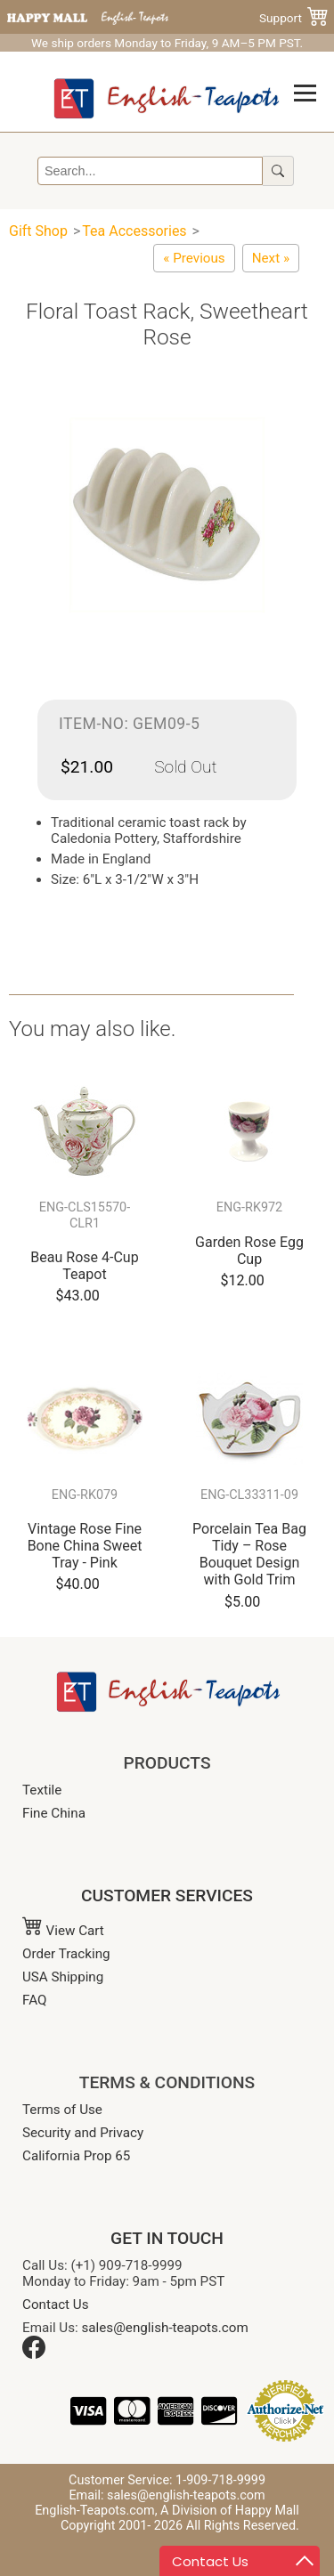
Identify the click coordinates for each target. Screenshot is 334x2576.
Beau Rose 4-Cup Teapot (84, 1266)
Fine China (54, 1813)
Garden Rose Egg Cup (249, 1251)
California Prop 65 (76, 2156)
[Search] (150, 171)
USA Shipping (62, 1977)
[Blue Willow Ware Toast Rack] (270, 258)
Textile (41, 1790)
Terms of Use (62, 2110)
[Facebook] (33, 2354)
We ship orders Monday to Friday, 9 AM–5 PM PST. (167, 43)
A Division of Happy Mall (229, 2510)
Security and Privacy (82, 2133)
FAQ (34, 2000)
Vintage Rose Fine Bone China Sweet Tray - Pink (85, 1545)
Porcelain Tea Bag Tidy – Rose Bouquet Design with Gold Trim (249, 1554)
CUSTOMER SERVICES (167, 1895)
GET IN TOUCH (167, 2238)
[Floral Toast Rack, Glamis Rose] (193, 258)
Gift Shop (38, 231)
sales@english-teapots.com (165, 2328)
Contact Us (55, 2305)
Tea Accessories (134, 231)
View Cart (63, 1931)
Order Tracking (66, 1954)
